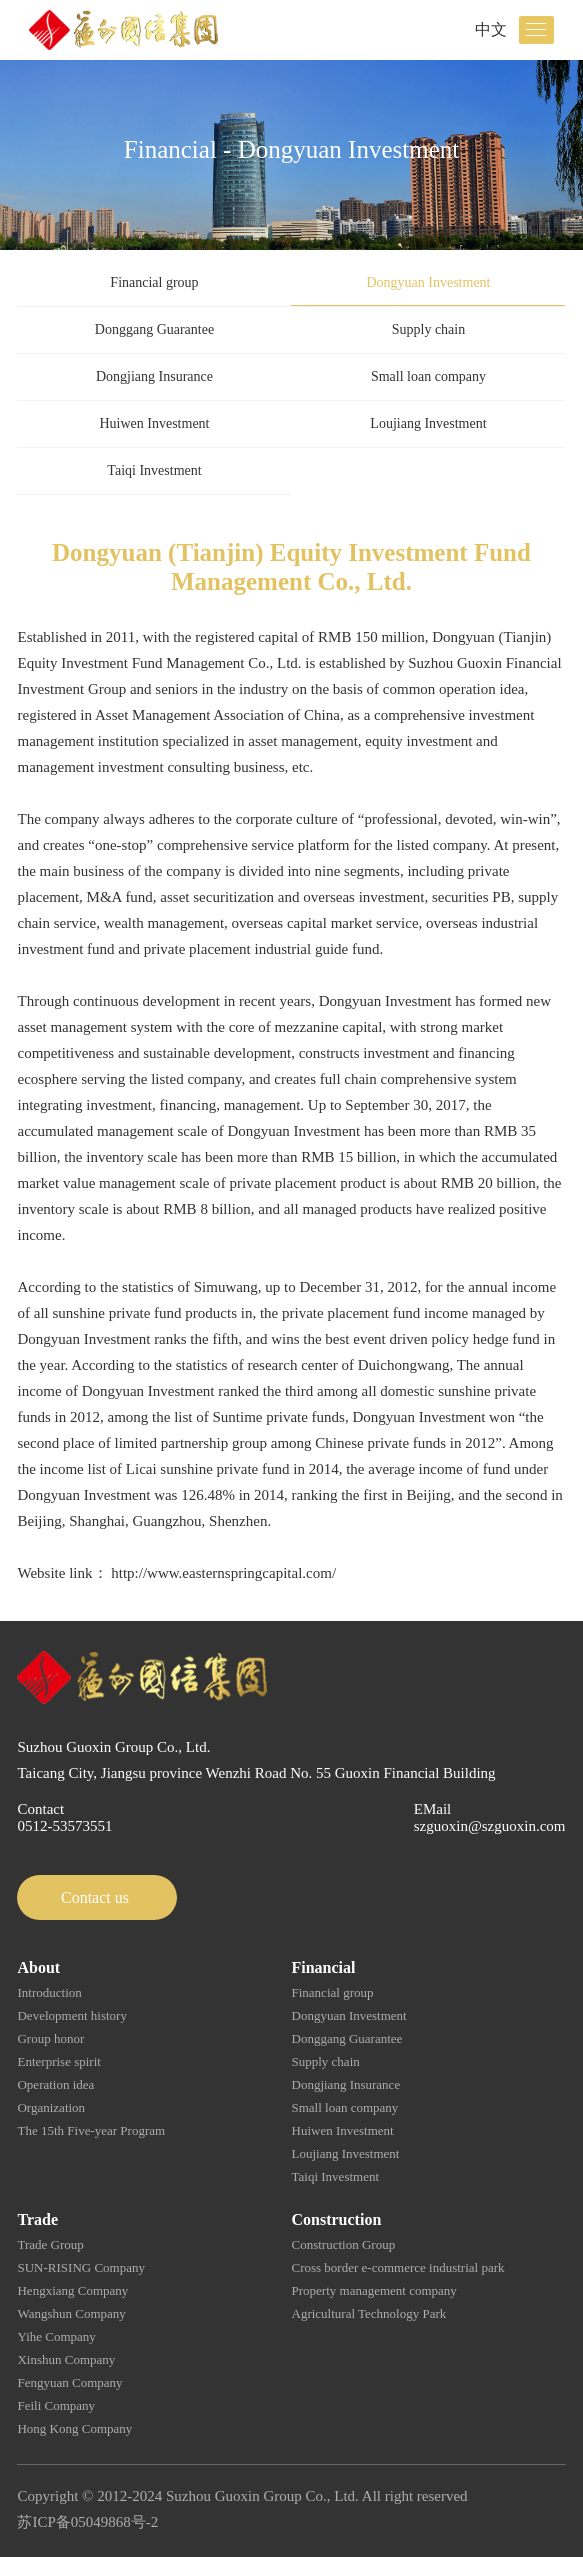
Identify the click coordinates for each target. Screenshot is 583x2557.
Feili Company (56, 2405)
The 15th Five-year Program (91, 2130)
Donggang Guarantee (154, 329)
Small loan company (428, 376)
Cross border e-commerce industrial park (398, 2267)
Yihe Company (56, 2336)
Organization (51, 2107)
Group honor (50, 2038)
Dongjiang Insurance (154, 376)
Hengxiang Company (72, 2290)
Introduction (49, 1992)
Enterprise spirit (58, 2061)
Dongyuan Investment (428, 282)
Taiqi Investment (154, 470)
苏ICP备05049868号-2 (87, 2522)
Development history (71, 2015)
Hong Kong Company (74, 2428)
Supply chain (429, 329)
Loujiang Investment (428, 423)
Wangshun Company (71, 2313)
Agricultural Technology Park (369, 2313)
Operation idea (55, 2084)
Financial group (154, 282)
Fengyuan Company (69, 2382)
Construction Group (344, 2244)
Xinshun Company (66, 2359)
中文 (491, 29)
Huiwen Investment (154, 423)
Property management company (374, 2290)
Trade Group (50, 2244)
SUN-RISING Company (80, 2267)
